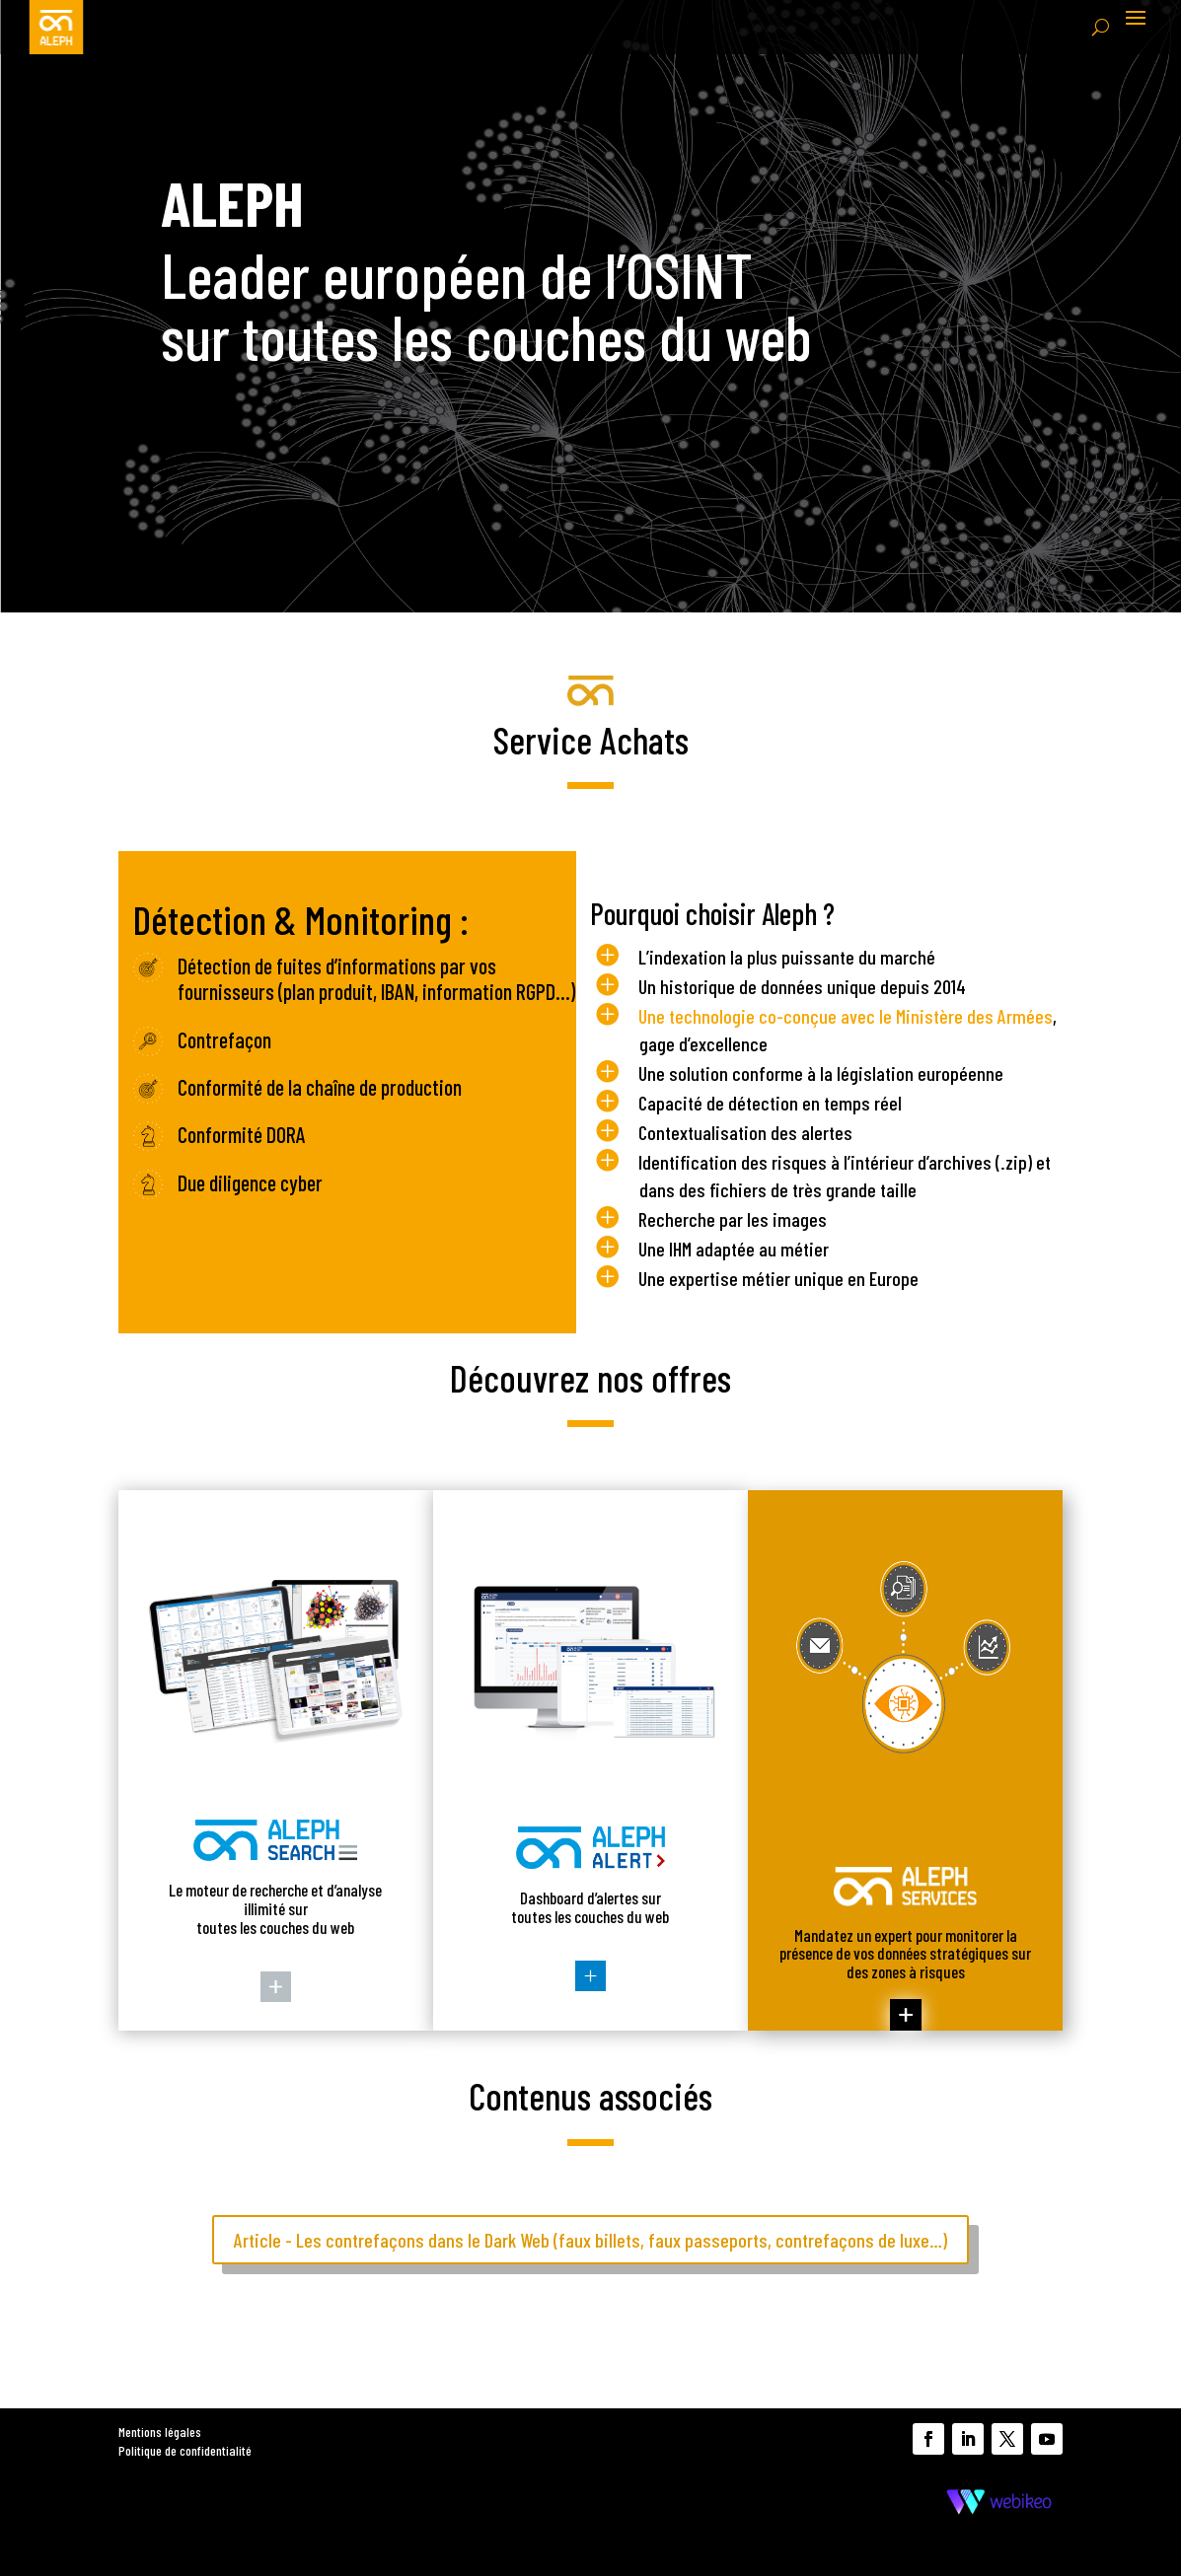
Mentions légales (159, 2431)
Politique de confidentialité (185, 2450)
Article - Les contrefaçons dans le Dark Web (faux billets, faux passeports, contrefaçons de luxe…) (590, 2240)
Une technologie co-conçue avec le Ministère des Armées (845, 1016)
